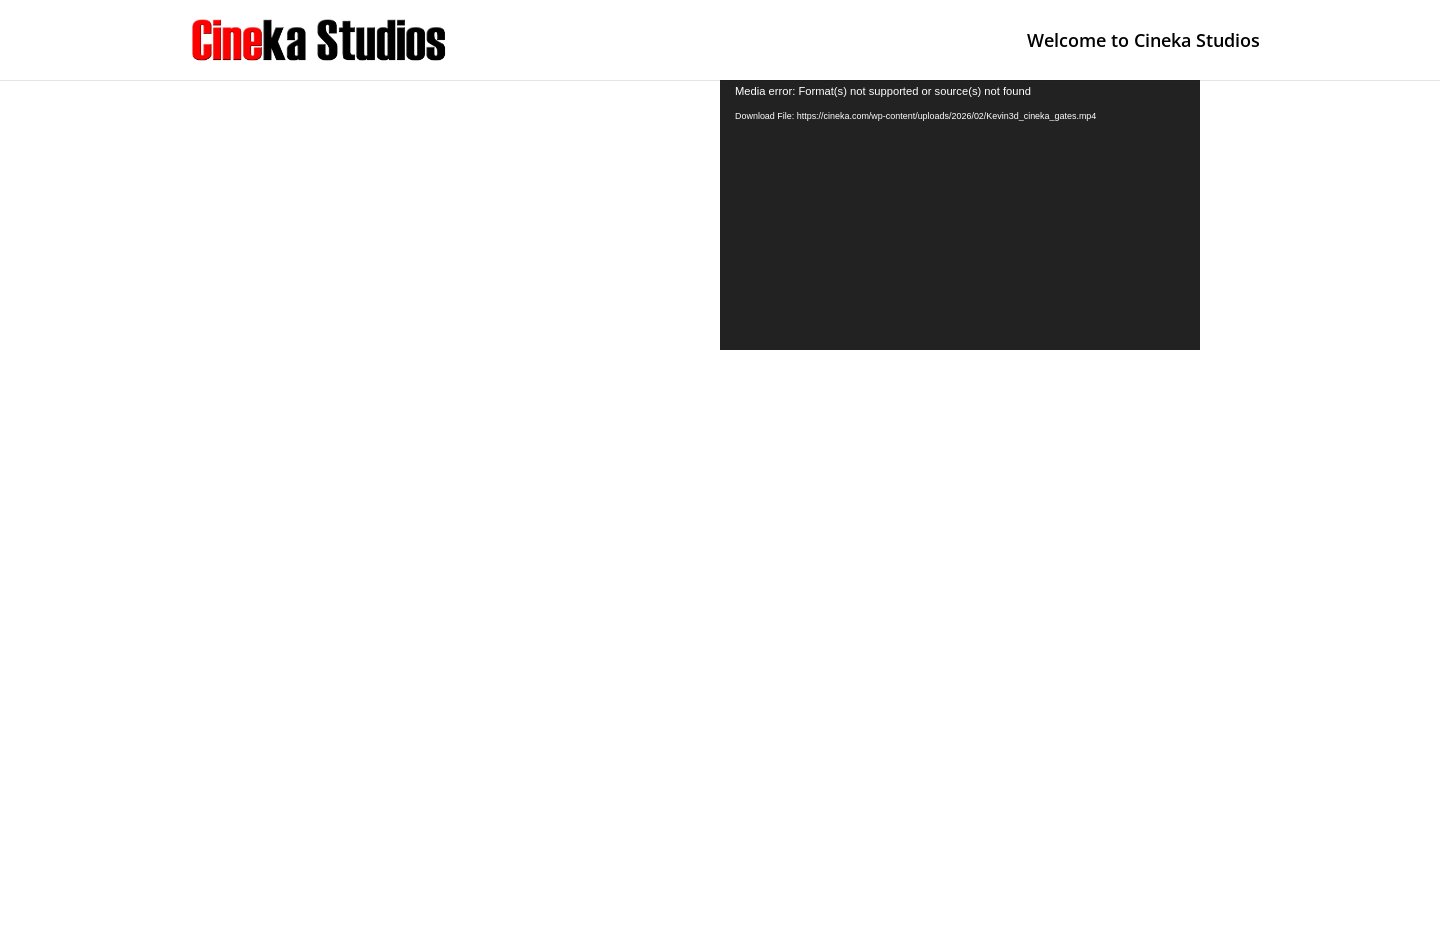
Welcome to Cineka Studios (1143, 42)
